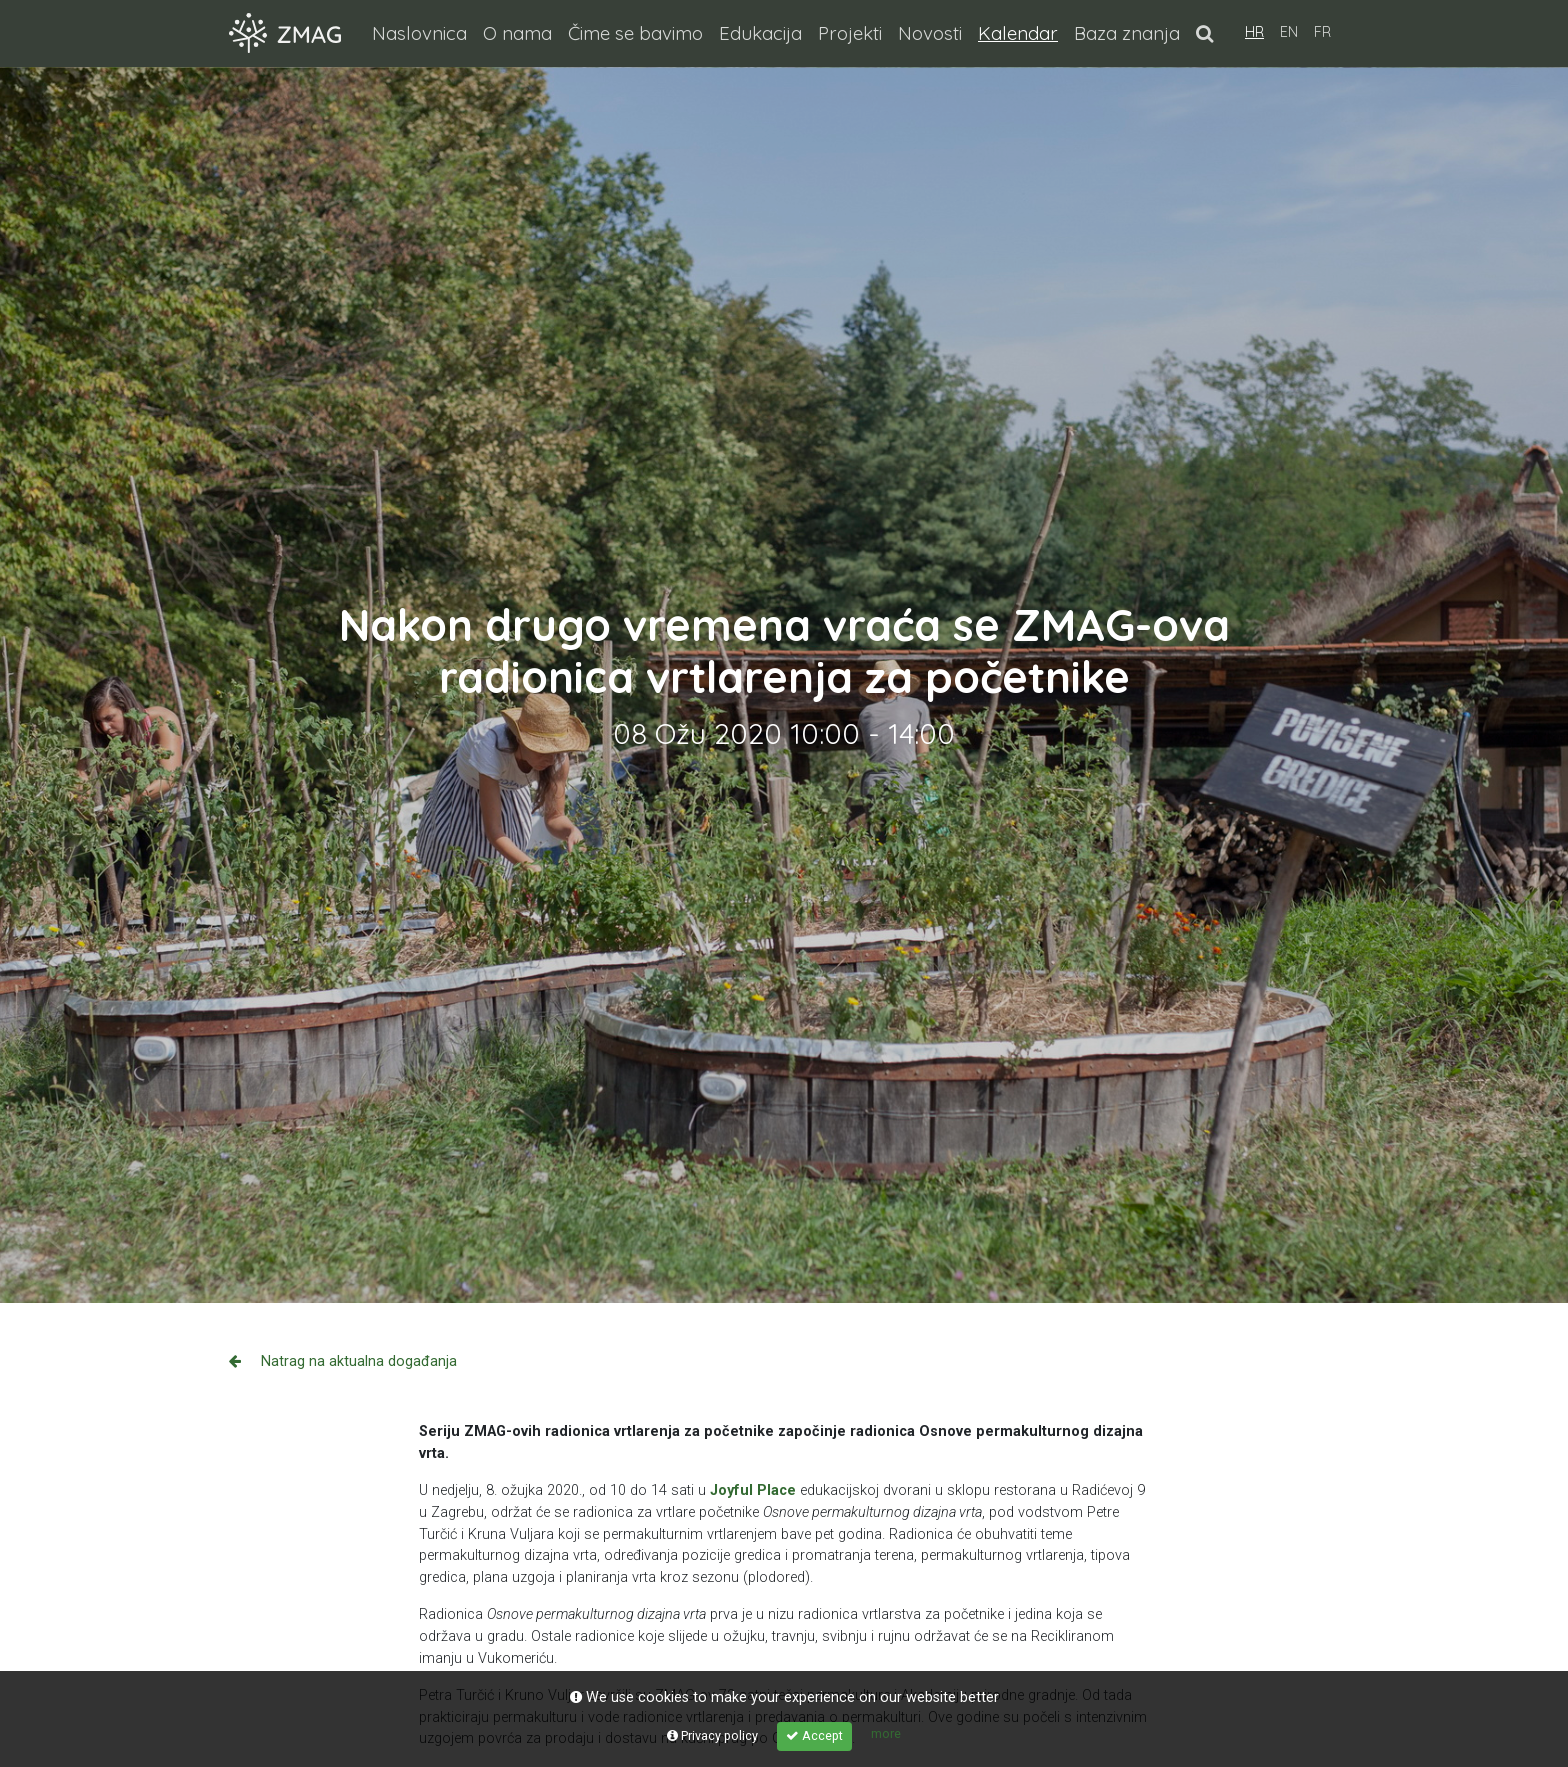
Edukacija (760, 33)
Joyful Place (753, 1490)
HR (1254, 32)
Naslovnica (419, 33)
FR (1322, 32)
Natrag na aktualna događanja (343, 1361)
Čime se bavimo (635, 33)
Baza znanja (1127, 33)
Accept (814, 1735)
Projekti (850, 33)
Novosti (930, 33)
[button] (1204, 33)
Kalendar (1022, 31)
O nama (517, 33)
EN (1289, 32)
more (886, 1733)
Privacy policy (712, 1735)
